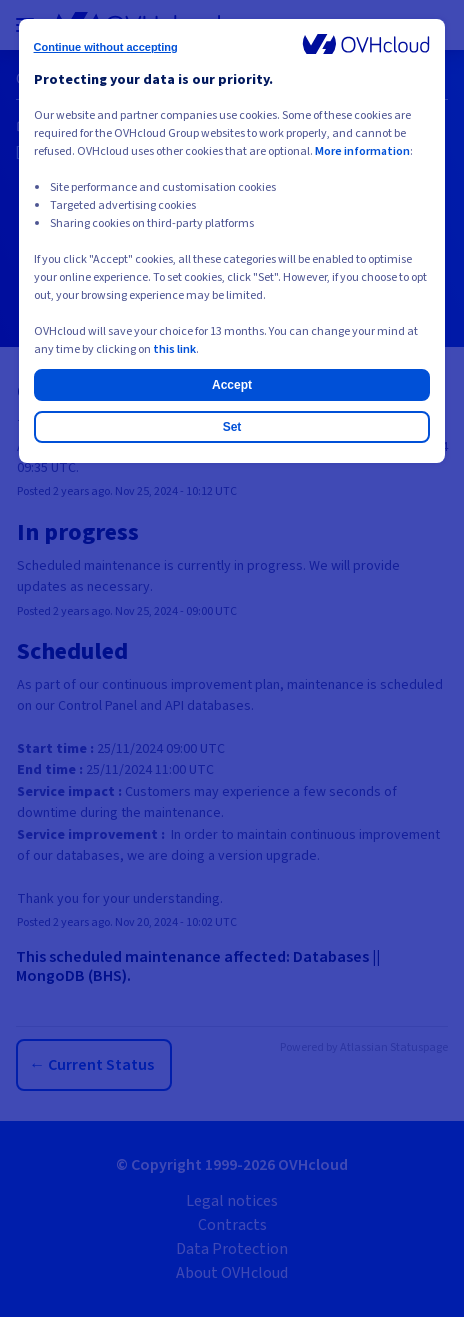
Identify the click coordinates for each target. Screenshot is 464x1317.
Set (232, 427)
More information (362, 151)
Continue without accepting (106, 47)
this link (174, 349)
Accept (232, 385)
